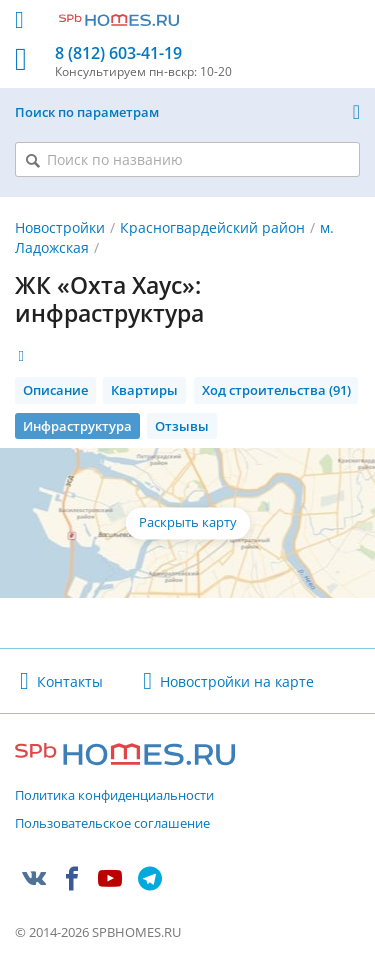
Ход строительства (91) (276, 390)
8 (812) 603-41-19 (118, 53)
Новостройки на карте (237, 681)
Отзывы (182, 426)
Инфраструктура (77, 426)
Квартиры (144, 390)
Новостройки (60, 227)
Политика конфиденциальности (114, 796)
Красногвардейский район (212, 227)
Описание (55, 390)
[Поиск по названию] (187, 159)
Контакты (70, 681)
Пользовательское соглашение (112, 824)
